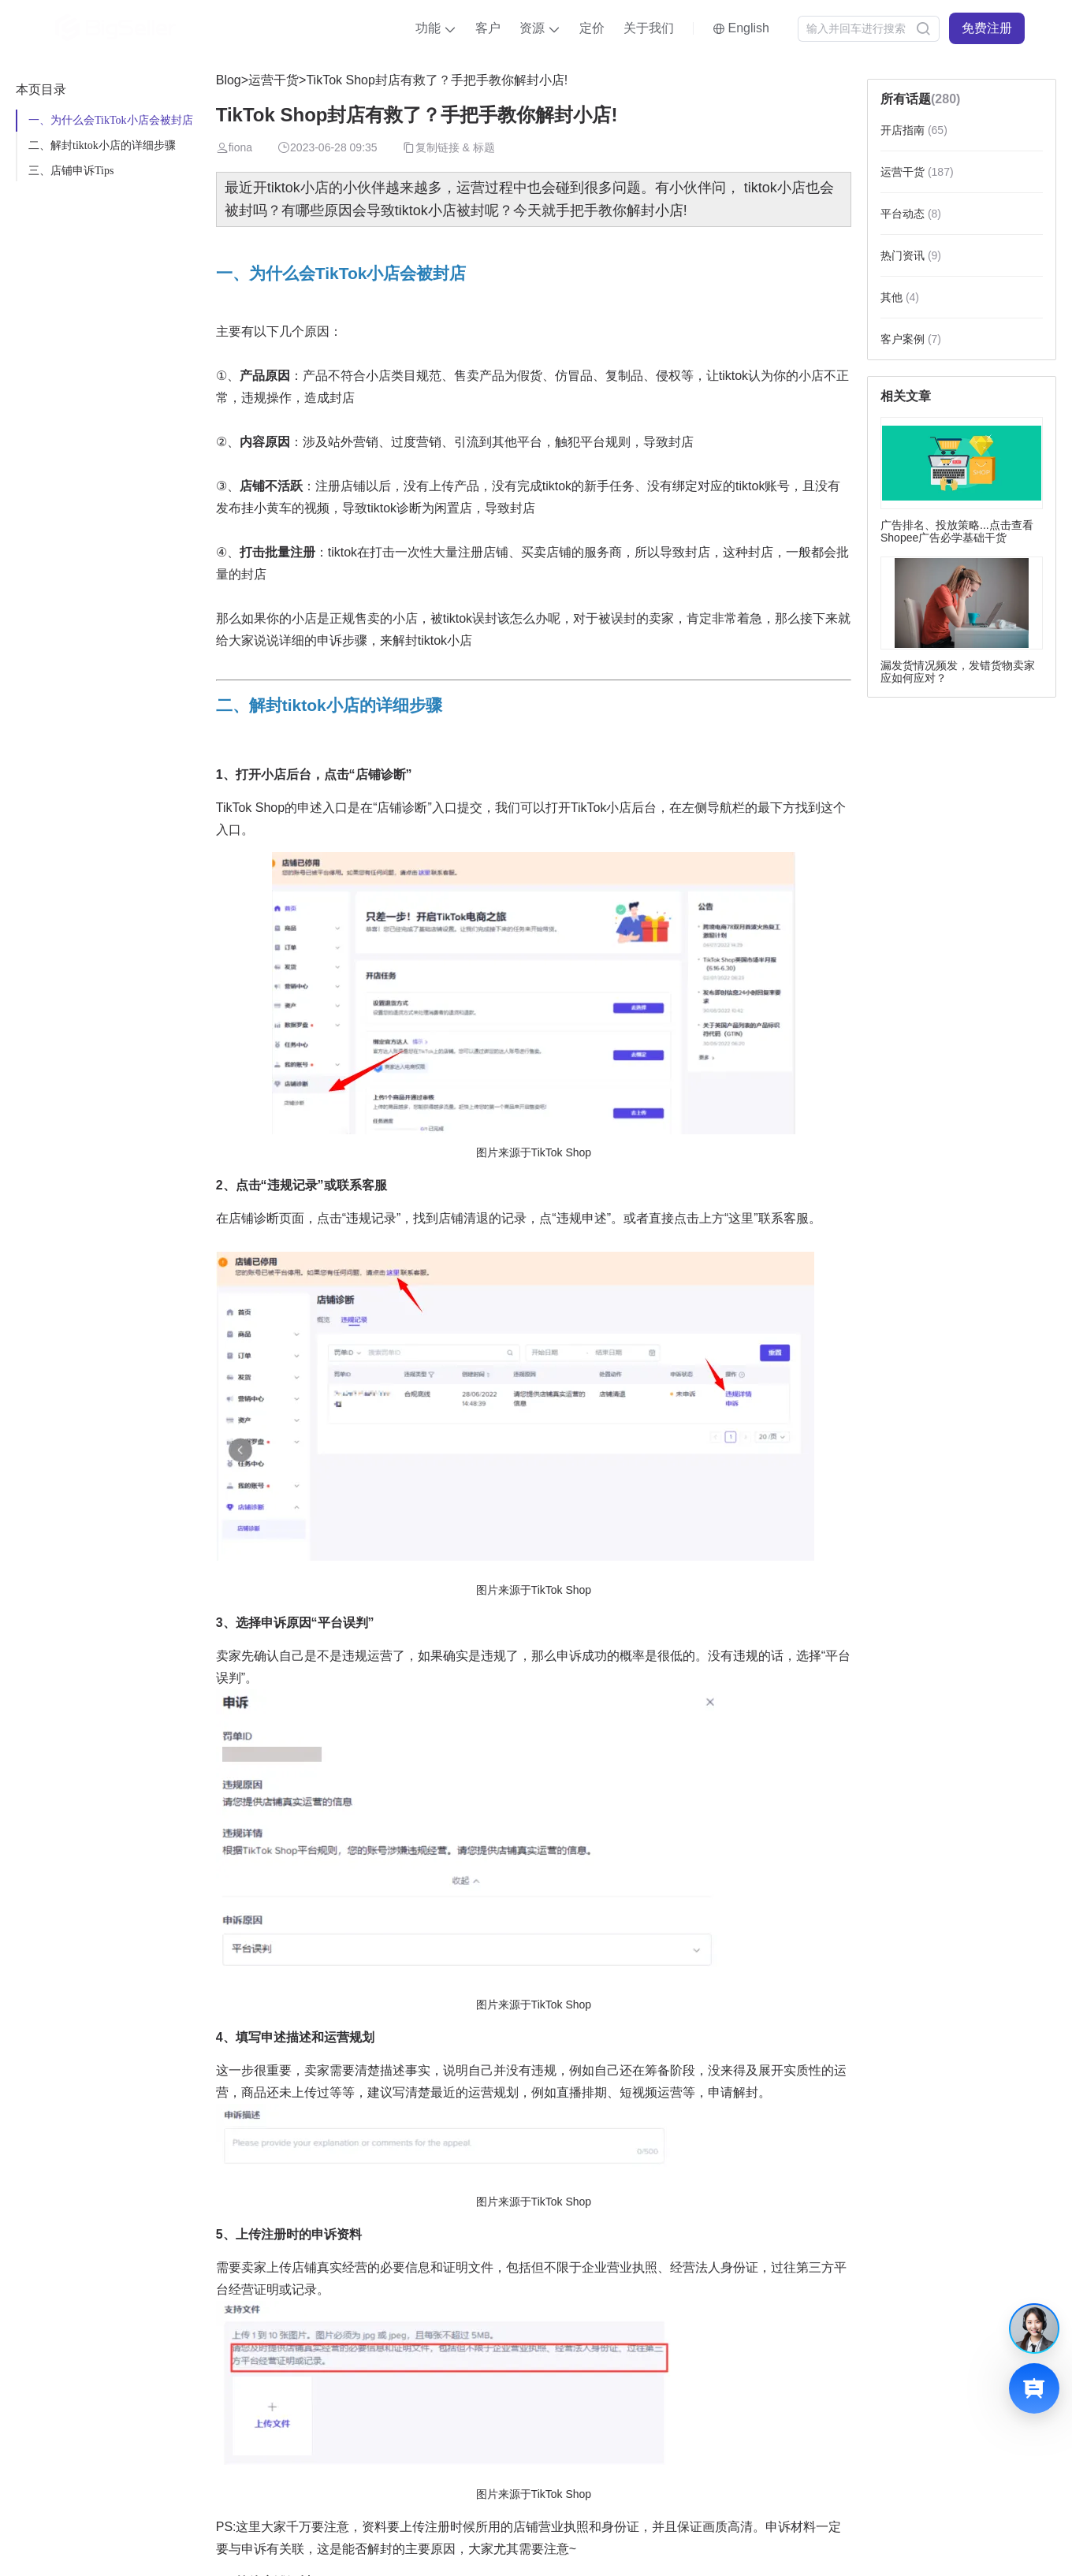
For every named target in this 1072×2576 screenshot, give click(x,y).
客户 (488, 28)
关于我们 (648, 28)
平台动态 (910, 213)
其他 (899, 297)
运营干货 (273, 80)
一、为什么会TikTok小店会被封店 (110, 120)
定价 (592, 28)
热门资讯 (910, 255)
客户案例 (910, 339)
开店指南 (913, 130)
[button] (435, 28)
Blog (228, 80)
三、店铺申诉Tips (71, 171)
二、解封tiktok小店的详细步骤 (102, 145)
